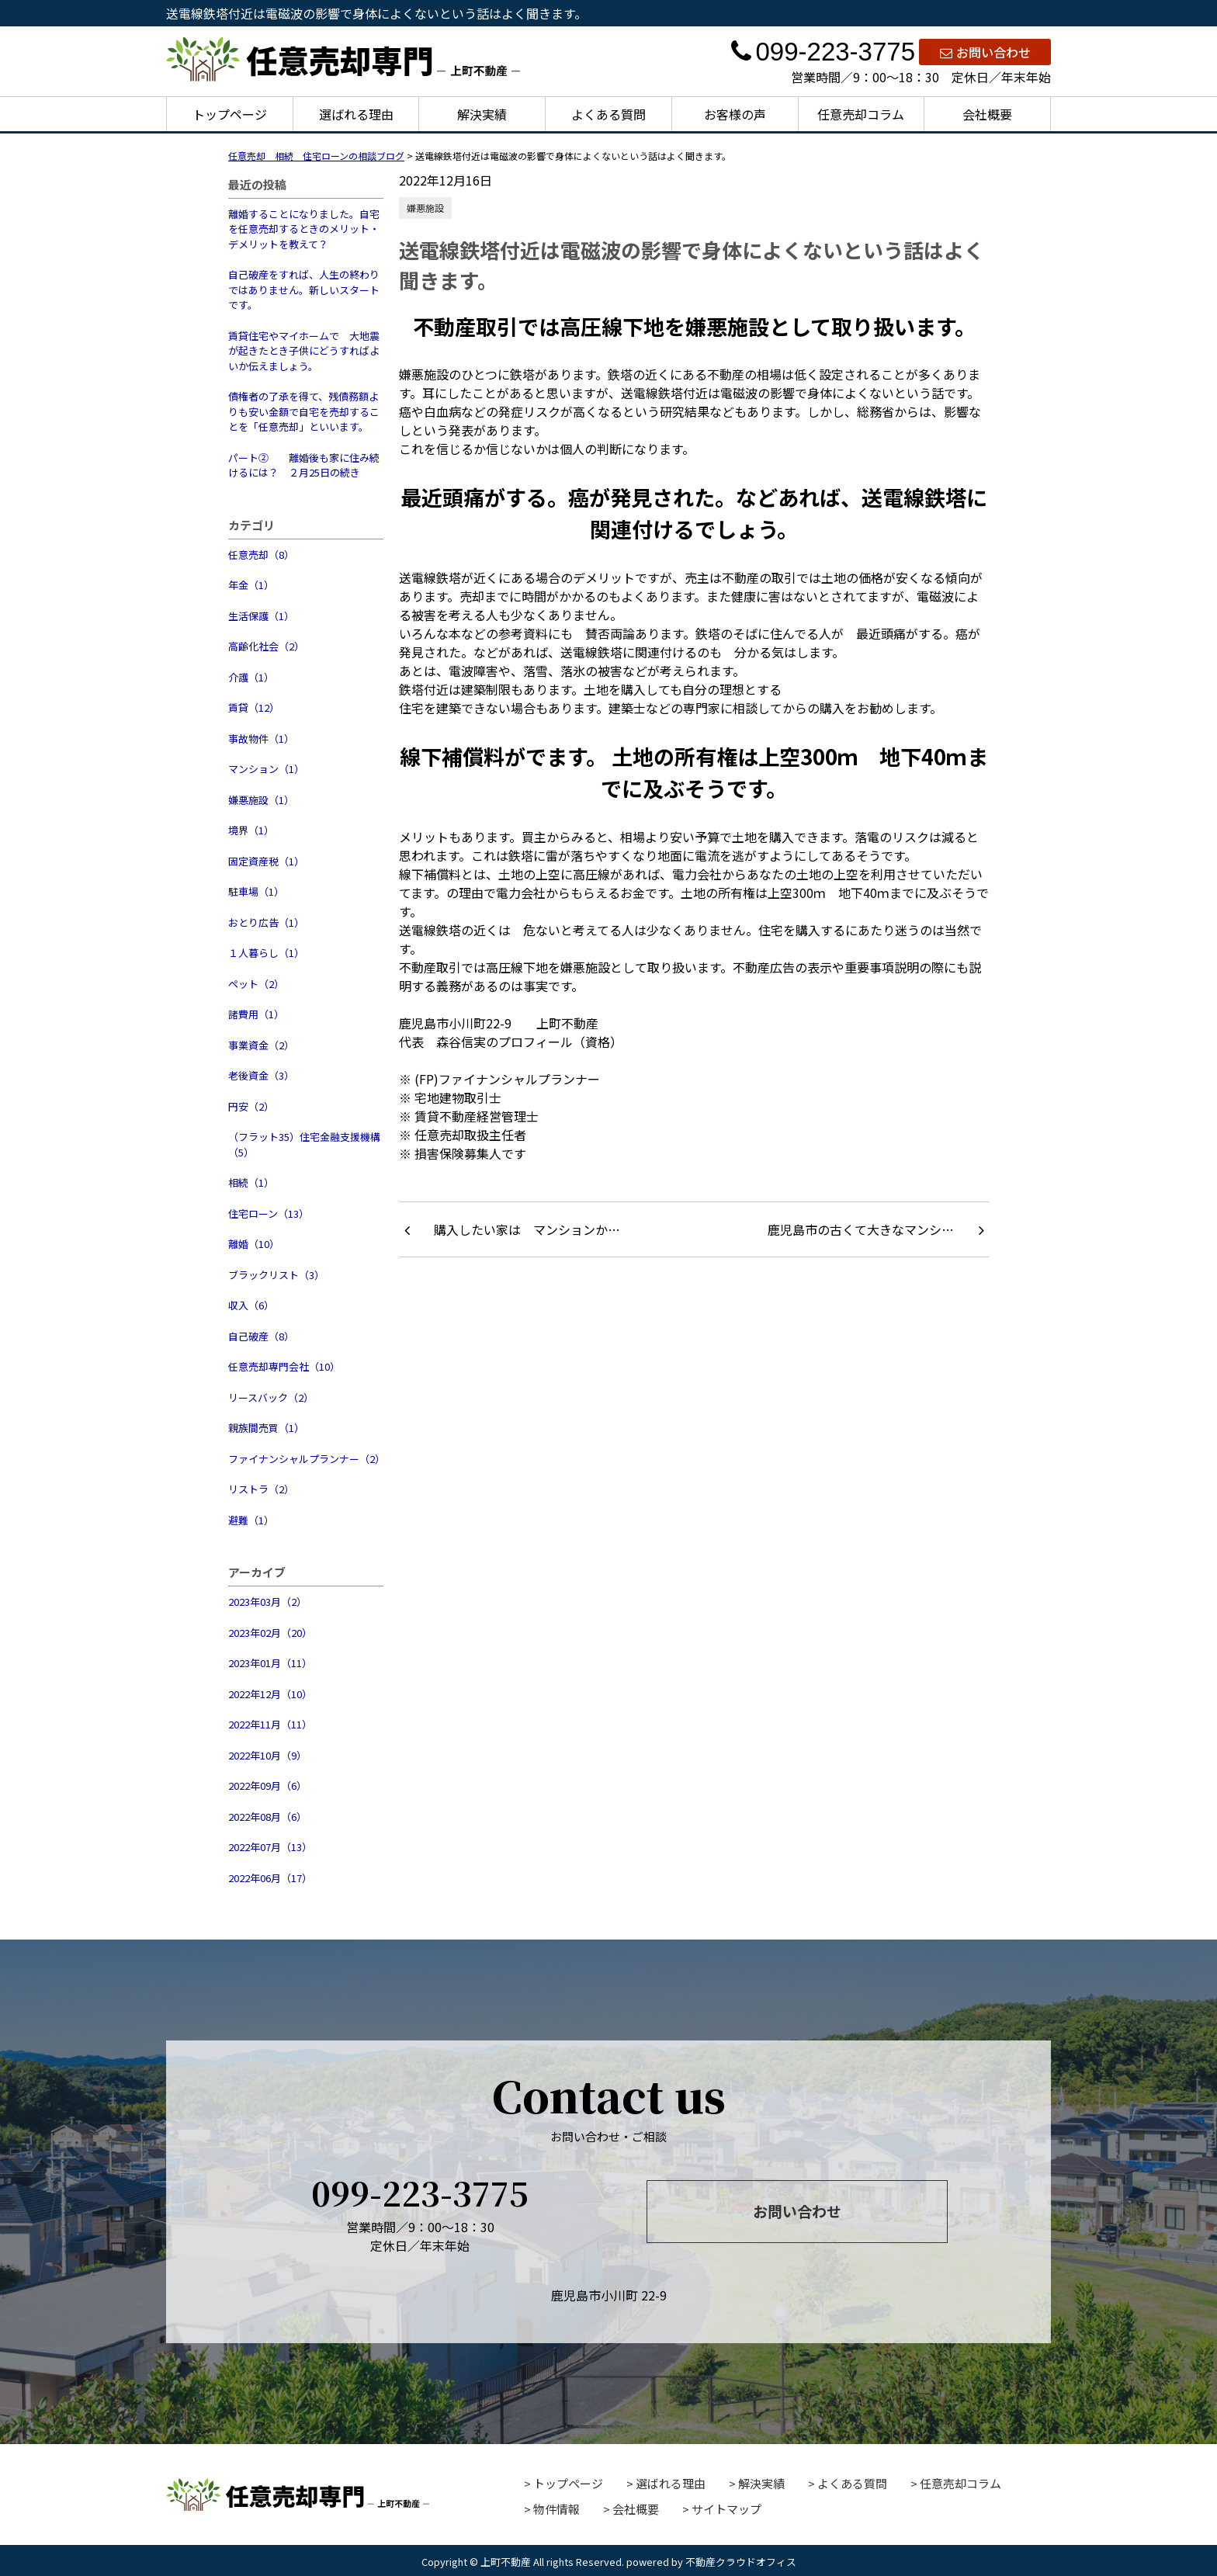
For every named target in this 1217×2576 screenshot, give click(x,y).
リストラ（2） (261, 1489)
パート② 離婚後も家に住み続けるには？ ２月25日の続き (304, 465)
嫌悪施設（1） (261, 799)
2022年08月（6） (267, 1816)
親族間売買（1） (266, 1427)
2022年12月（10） (270, 1694)
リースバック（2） (271, 1397)
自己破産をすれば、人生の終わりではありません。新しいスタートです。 (304, 289)
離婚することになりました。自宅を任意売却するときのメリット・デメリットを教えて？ (304, 228)
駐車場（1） (256, 891)
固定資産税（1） (266, 861)
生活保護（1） (261, 615)
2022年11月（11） (270, 1724)
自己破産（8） (261, 1336)
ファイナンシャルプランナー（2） (305, 1458)
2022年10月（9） (267, 1755)
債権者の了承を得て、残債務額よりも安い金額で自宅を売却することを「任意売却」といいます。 (304, 411)
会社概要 (987, 114)
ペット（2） (256, 983)
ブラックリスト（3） (276, 1274)
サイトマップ (726, 2509)
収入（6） (251, 1305)
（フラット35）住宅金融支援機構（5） (304, 1144)
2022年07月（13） (270, 1846)
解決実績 (482, 114)
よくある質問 (608, 114)
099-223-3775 (823, 51)
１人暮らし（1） (266, 952)
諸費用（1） (256, 1014)
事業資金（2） (261, 1045)
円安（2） (251, 1106)
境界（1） (251, 830)
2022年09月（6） (267, 1785)
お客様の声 (735, 114)
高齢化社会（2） (266, 646)
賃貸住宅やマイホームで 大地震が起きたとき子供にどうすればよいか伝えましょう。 (304, 350)
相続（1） (251, 1182)
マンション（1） (266, 768)
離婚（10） (253, 1243)
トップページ (229, 114)
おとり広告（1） (266, 922)
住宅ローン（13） (268, 1213)
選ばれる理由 (356, 114)
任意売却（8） (261, 554)
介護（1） (251, 677)
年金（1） (251, 584)
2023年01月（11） (270, 1663)
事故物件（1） (261, 738)
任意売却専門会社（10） (284, 1366)
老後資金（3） (261, 1075)
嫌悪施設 (425, 207)
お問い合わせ (985, 52)
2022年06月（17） (270, 1877)
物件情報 (556, 2509)
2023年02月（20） (270, 1632)
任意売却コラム (860, 114)
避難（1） (251, 1520)
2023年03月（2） (267, 1601)
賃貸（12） (253, 707)
